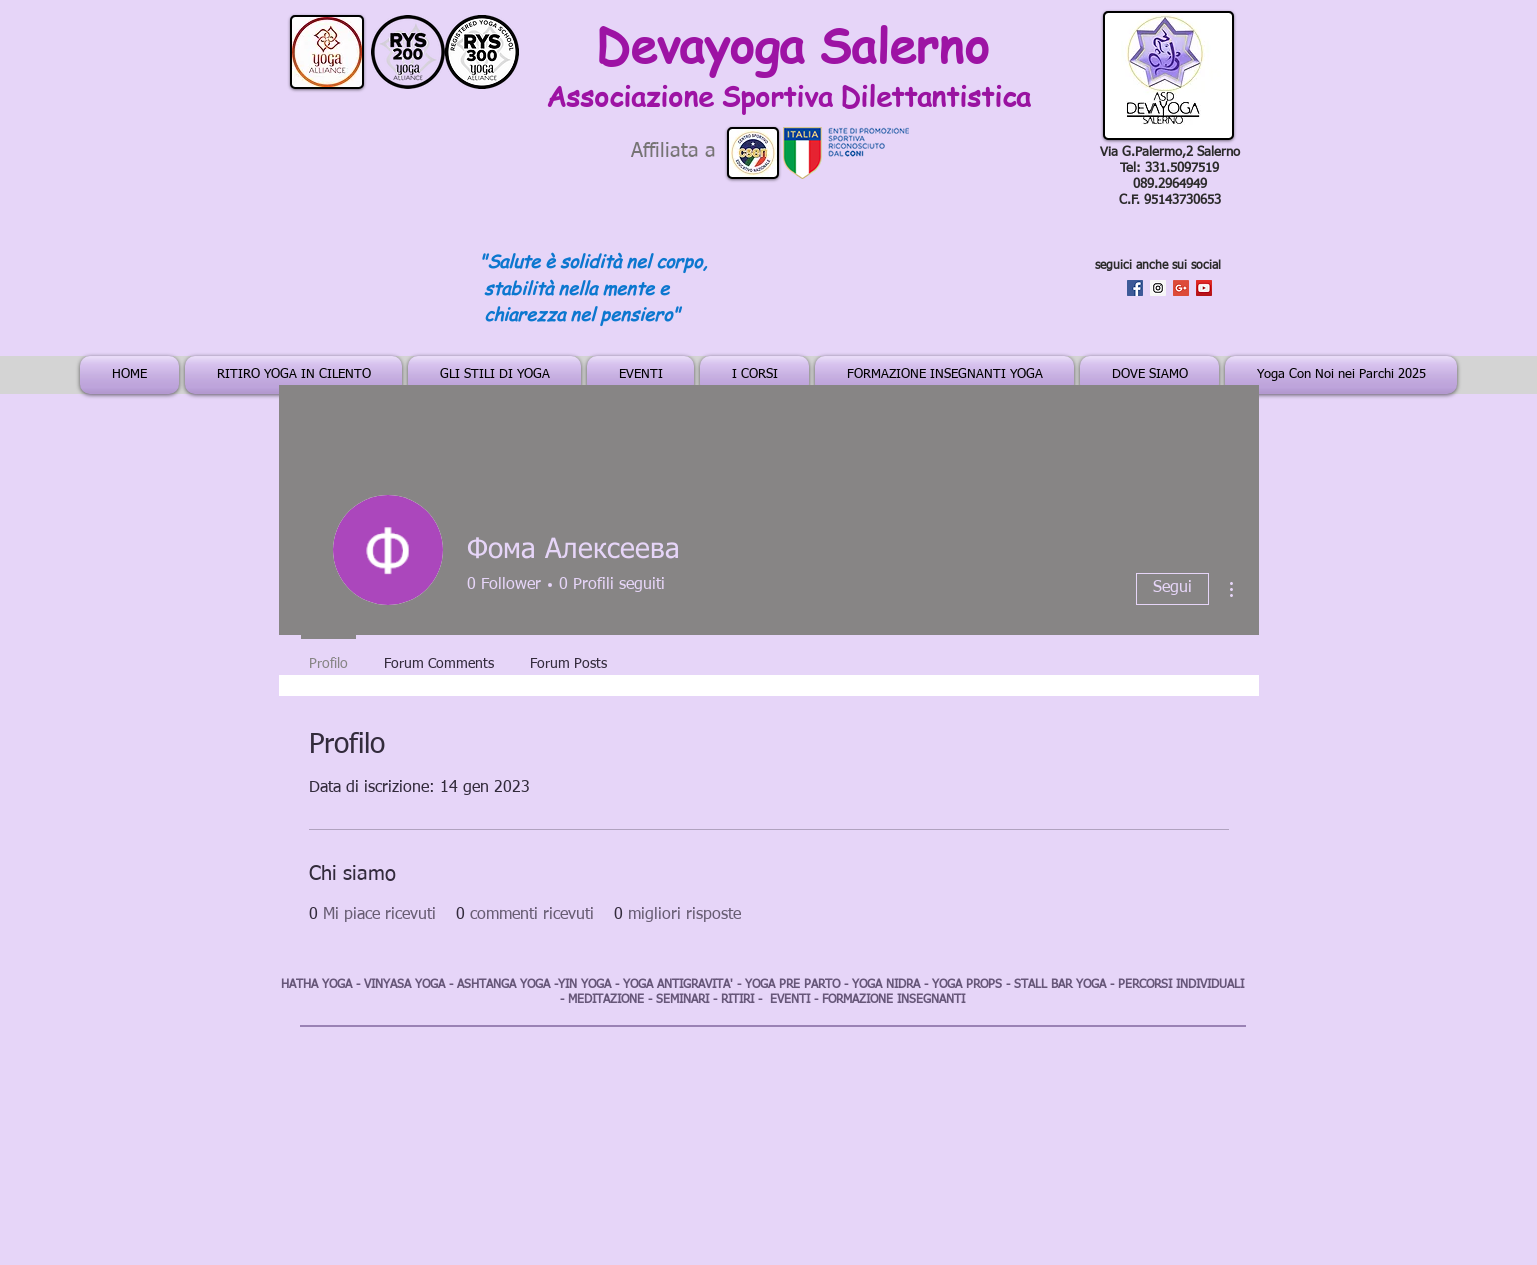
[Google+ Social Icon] (1181, 288)
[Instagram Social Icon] (1158, 288)
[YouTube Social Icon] (1204, 288)
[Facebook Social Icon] (1135, 288)
